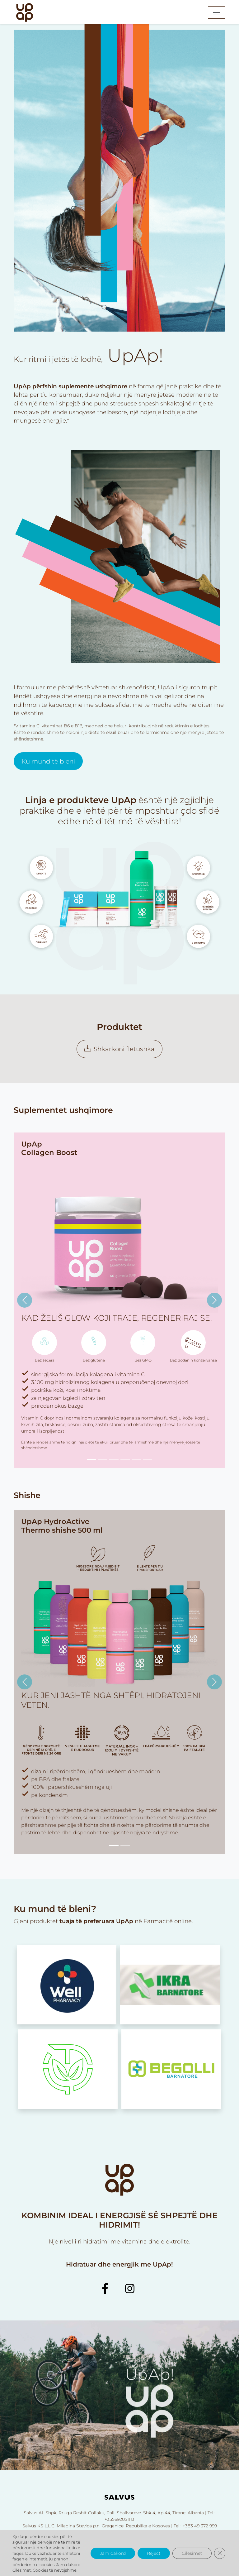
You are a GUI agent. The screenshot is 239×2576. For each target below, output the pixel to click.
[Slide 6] (147, 1459)
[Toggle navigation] (216, 12)
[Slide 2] (102, 1459)
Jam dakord (113, 2553)
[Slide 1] (91, 1459)
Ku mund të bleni (48, 791)
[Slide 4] (125, 1459)
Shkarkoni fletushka (119, 1048)
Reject (154, 2553)
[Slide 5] (136, 1459)
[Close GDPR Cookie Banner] (219, 2553)
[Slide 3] (114, 1459)
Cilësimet (192, 2553)
